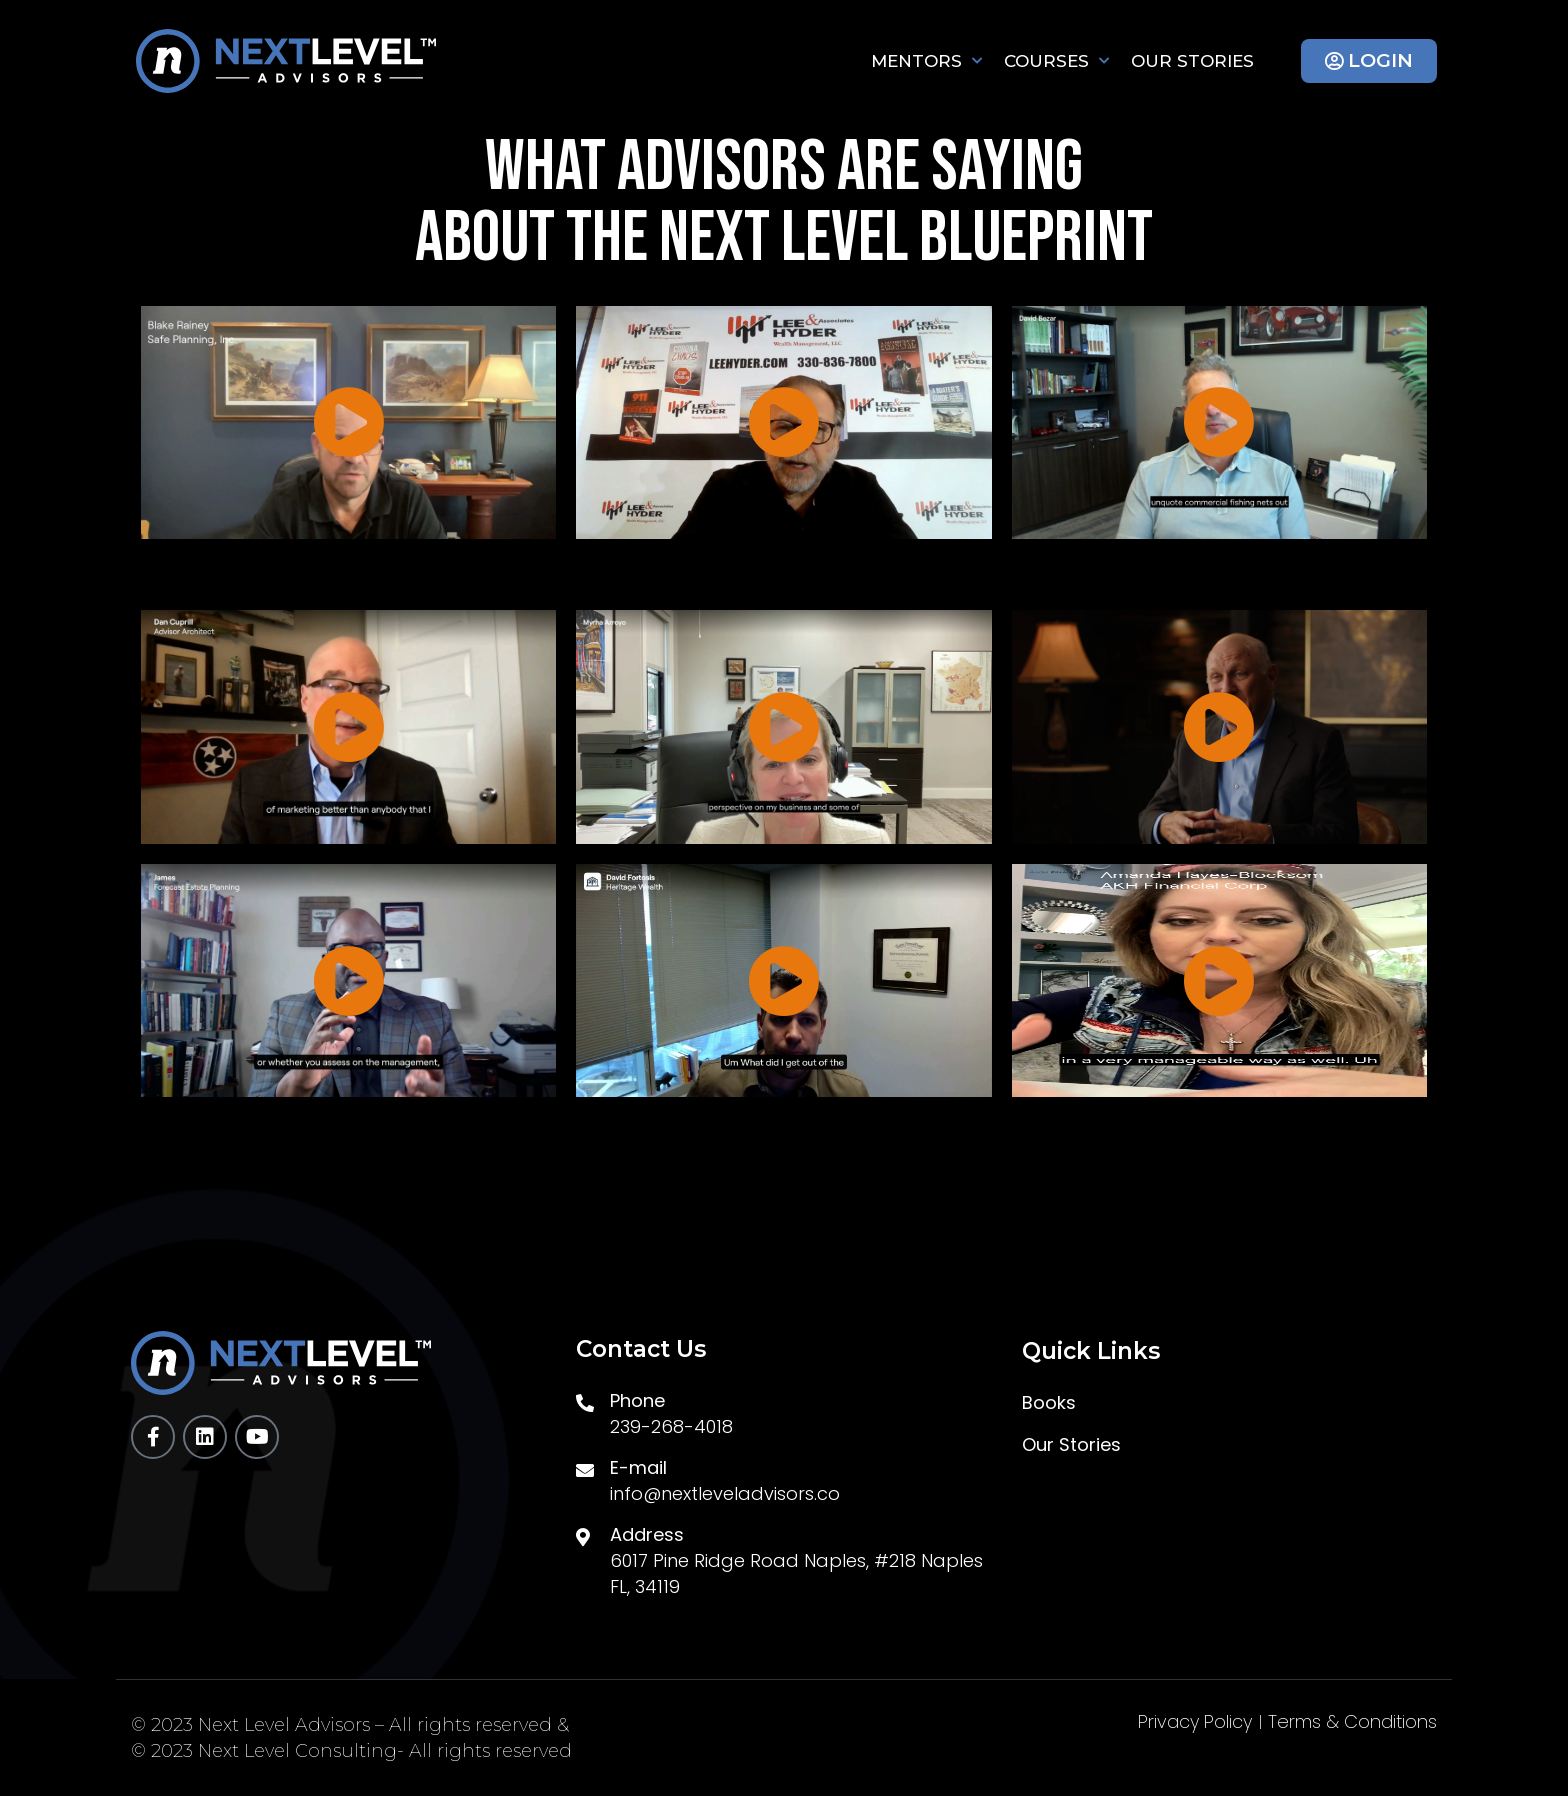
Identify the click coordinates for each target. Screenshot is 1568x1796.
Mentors (926, 61)
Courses (1056, 61)
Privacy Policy (1195, 1722)
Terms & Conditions (1352, 1722)
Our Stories (1192, 61)
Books (1049, 1403)
